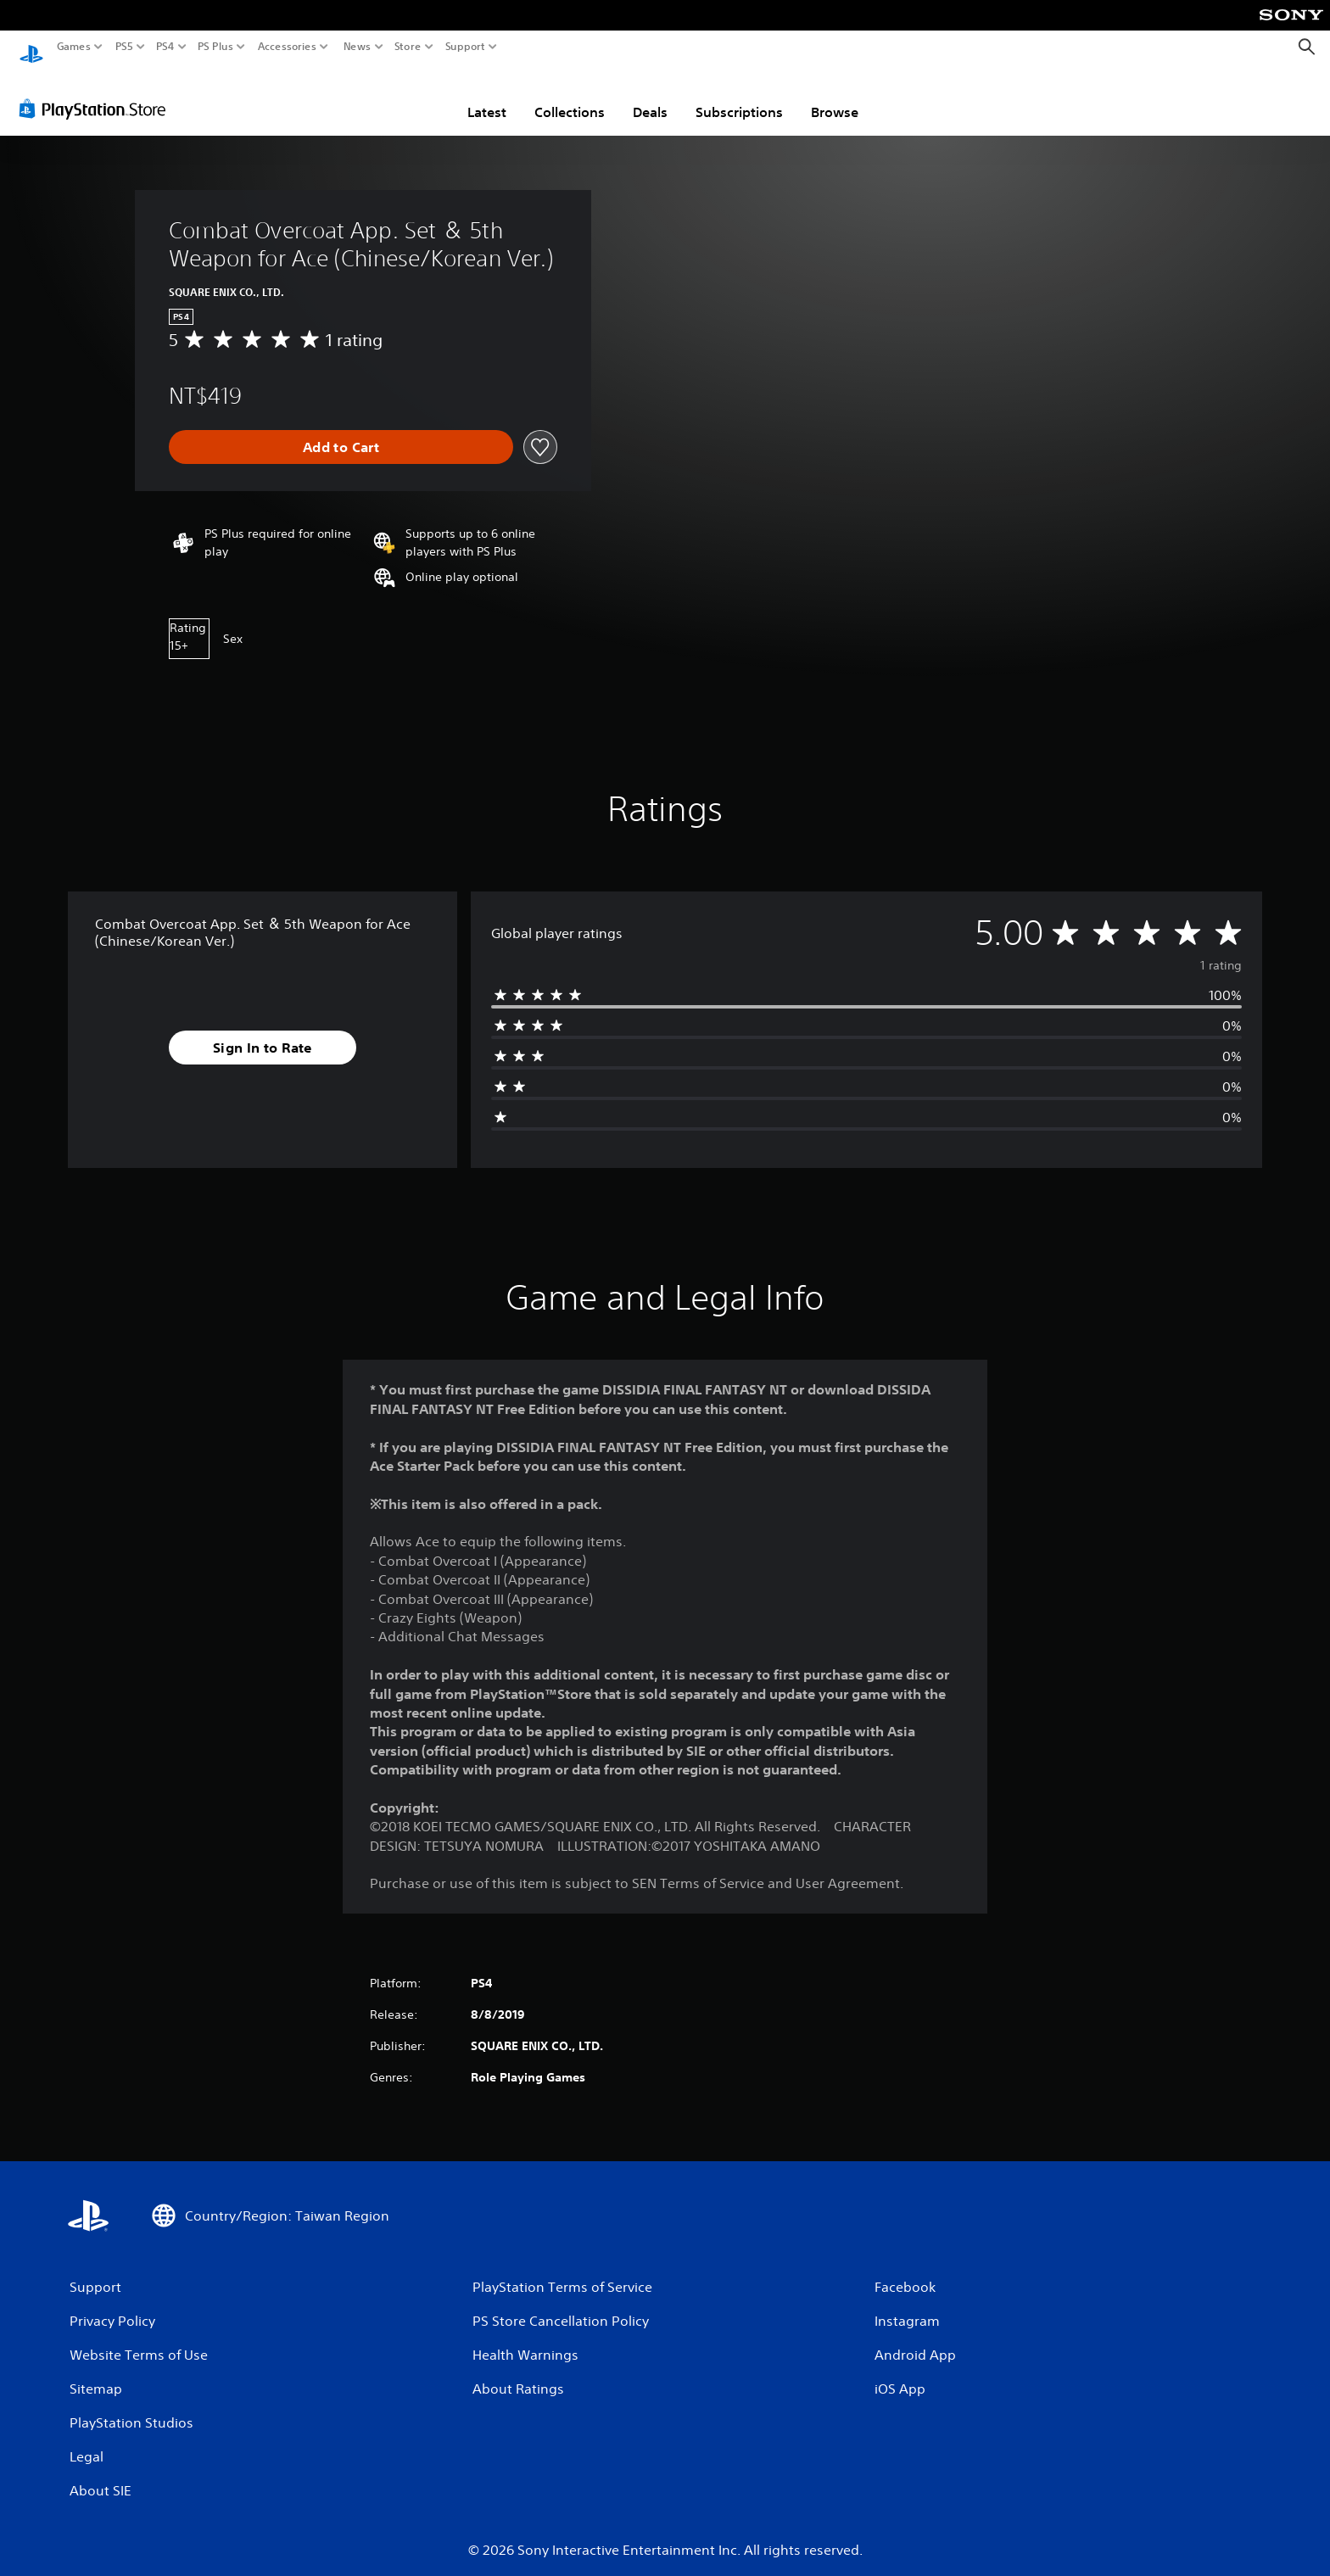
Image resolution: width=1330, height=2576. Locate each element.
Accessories (287, 46)
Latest (486, 95)
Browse (834, 95)
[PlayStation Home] (31, 47)
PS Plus (215, 46)
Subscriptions (739, 95)
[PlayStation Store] (97, 92)
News (357, 46)
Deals (650, 95)
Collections (569, 95)
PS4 (165, 46)
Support (465, 46)
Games (74, 46)
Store (408, 46)
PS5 (124, 46)
